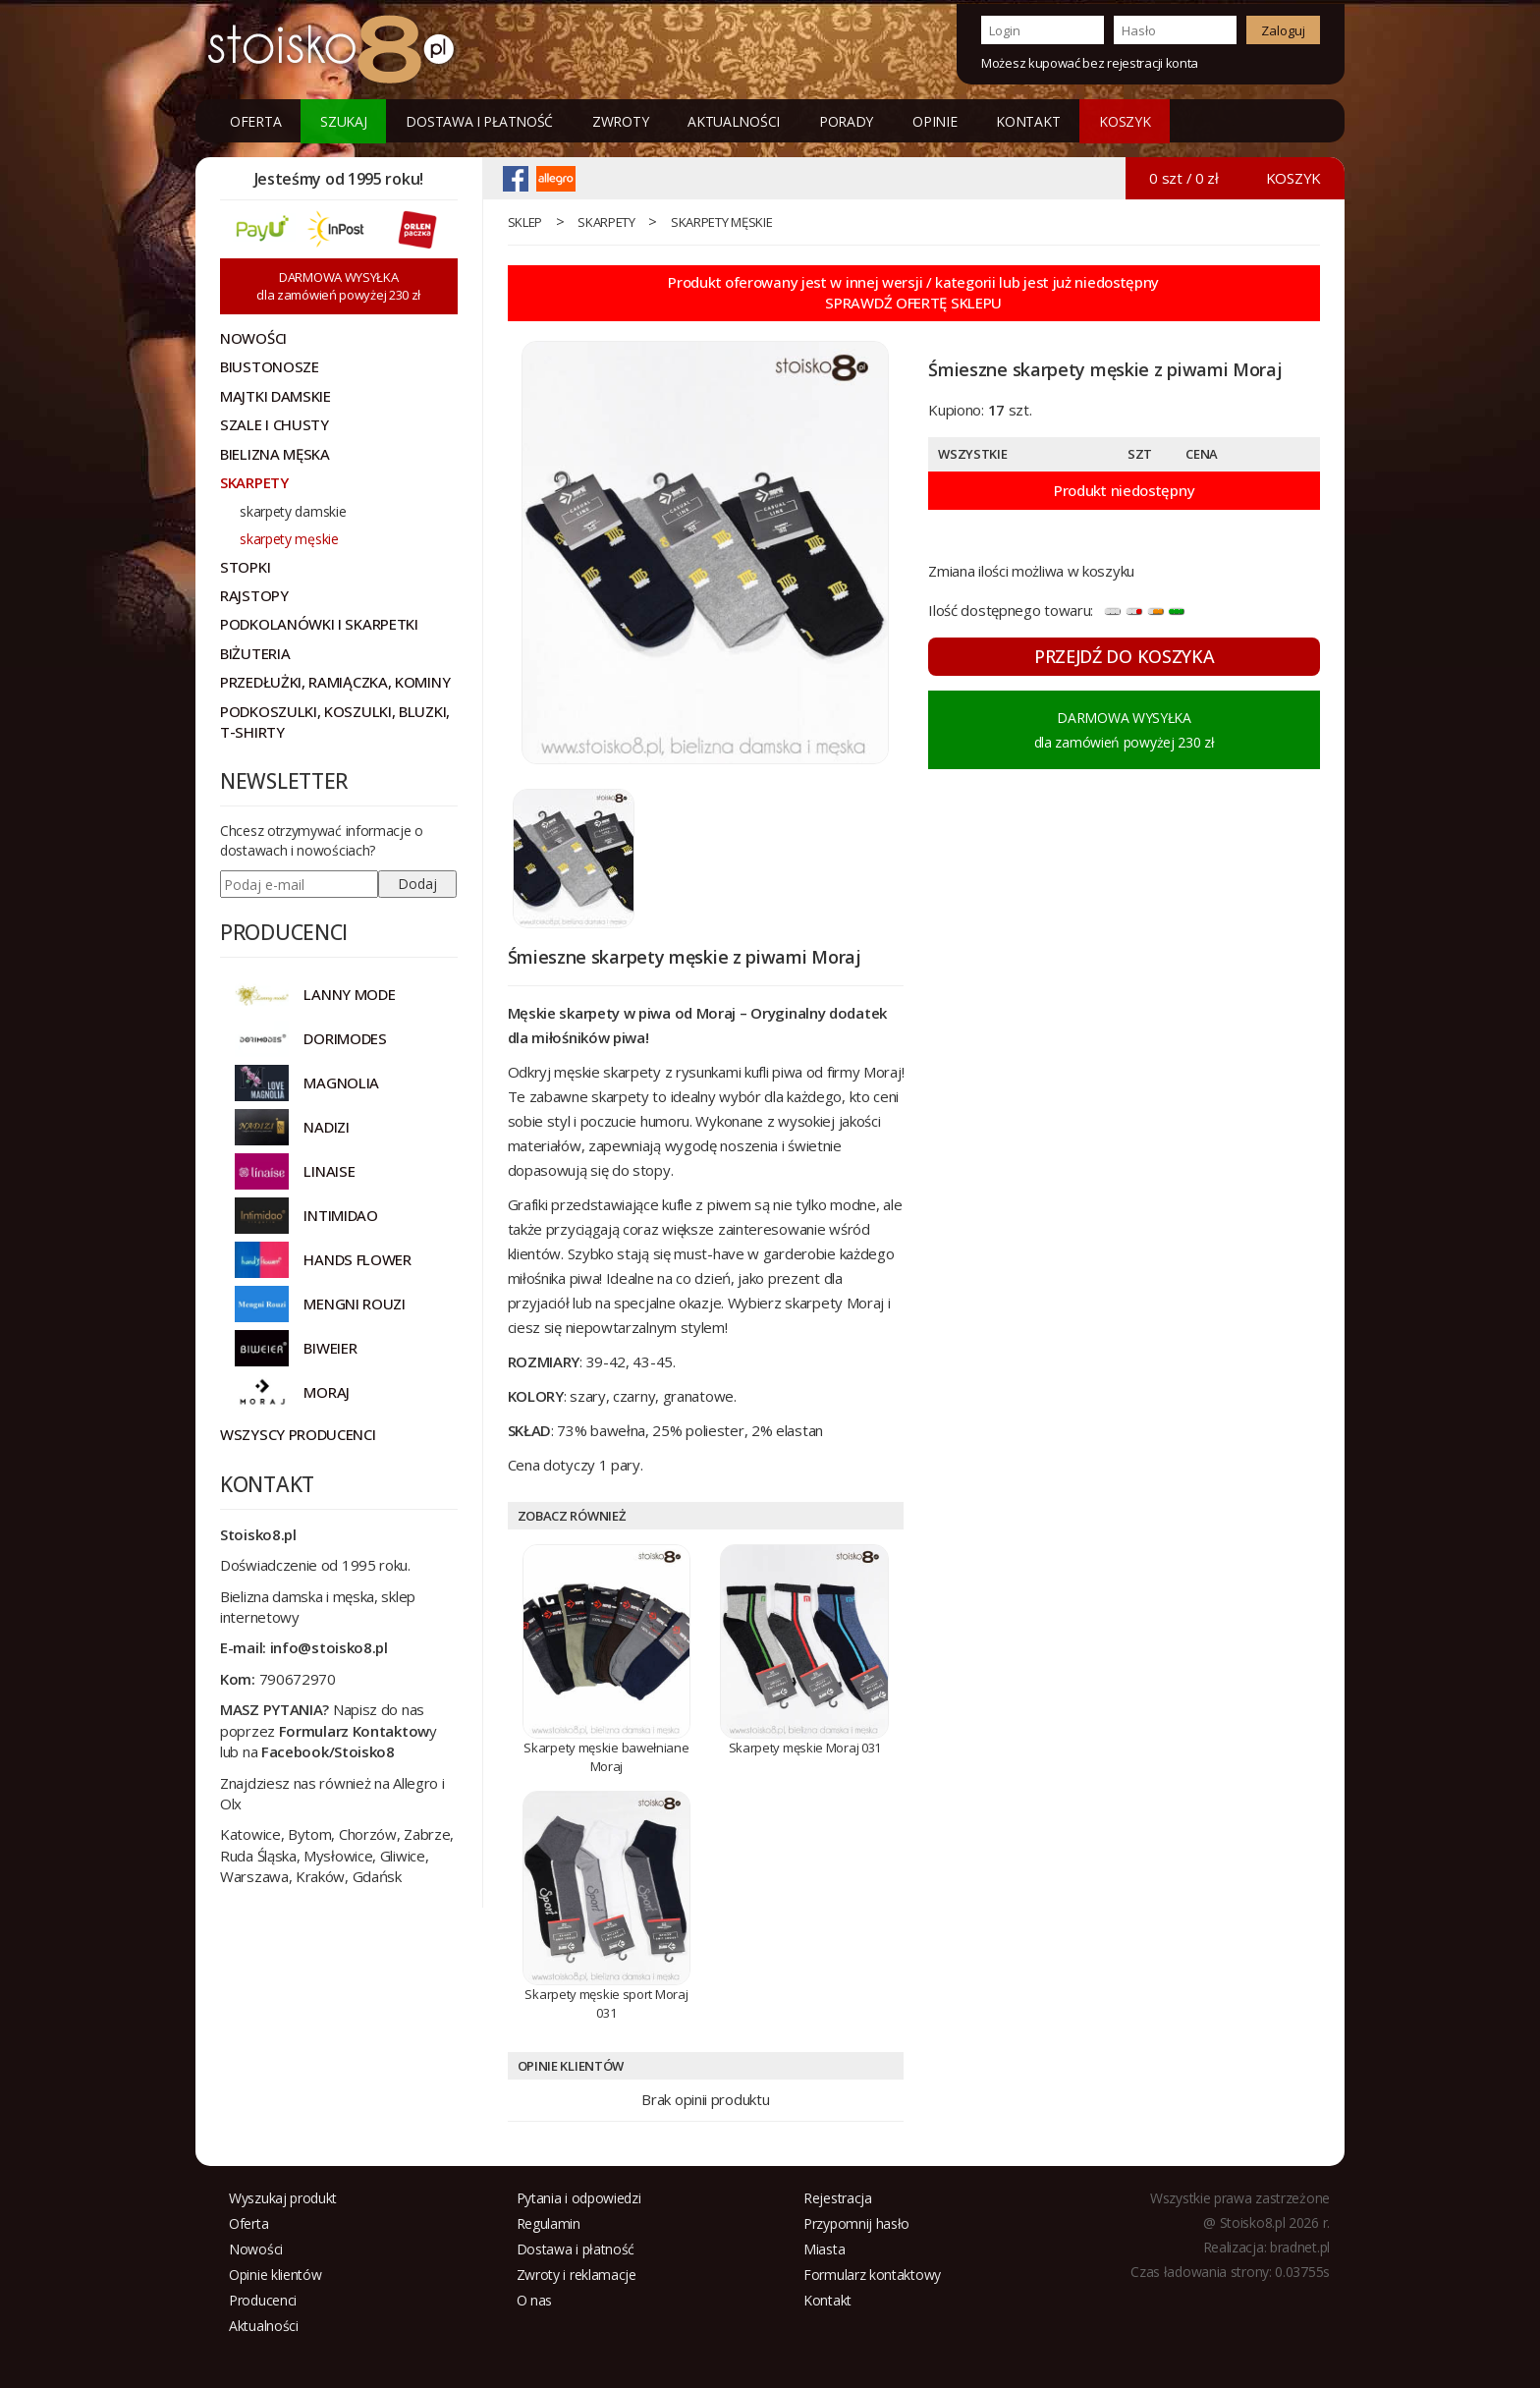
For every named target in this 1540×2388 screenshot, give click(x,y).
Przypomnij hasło (856, 2223)
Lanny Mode (349, 994)
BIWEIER (330, 1348)
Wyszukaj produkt (283, 2198)
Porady (846, 121)
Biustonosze (269, 366)
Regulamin (548, 2223)
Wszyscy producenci (298, 1434)
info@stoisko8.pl (329, 1647)
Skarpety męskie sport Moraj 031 (606, 2003)
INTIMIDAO (340, 1215)
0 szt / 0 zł (1183, 178)
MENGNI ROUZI (354, 1303)
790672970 (297, 1679)
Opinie (934, 121)
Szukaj (343, 121)
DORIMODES (344, 1038)
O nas (535, 2300)
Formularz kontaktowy (872, 2274)
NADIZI (326, 1127)
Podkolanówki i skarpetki (319, 624)
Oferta (255, 121)
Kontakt (1028, 121)
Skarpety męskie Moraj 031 (805, 1747)
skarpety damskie (293, 511)
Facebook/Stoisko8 (328, 1751)
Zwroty (620, 121)
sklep (525, 222)
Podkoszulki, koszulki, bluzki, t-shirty (335, 721)
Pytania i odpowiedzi (579, 2198)
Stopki (245, 567)
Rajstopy (254, 595)
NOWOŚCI (253, 338)
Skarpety (606, 222)
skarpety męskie (722, 222)
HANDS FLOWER (357, 1259)
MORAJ (326, 1392)
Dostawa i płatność (479, 121)
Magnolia (341, 1082)
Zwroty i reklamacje (576, 2274)
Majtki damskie (275, 396)
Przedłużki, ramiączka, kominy (335, 682)
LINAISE (329, 1171)
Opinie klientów (275, 2274)
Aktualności (734, 121)
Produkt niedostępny (1124, 490)
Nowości (256, 2249)
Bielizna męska (275, 454)
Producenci (263, 2300)
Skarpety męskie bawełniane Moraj (605, 1757)
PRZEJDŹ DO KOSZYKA (1124, 656)
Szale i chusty (274, 424)
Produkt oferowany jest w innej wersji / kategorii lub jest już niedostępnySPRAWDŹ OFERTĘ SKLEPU (913, 292)
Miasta (824, 2249)
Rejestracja (837, 2198)
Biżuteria (255, 653)
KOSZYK (1124, 121)
